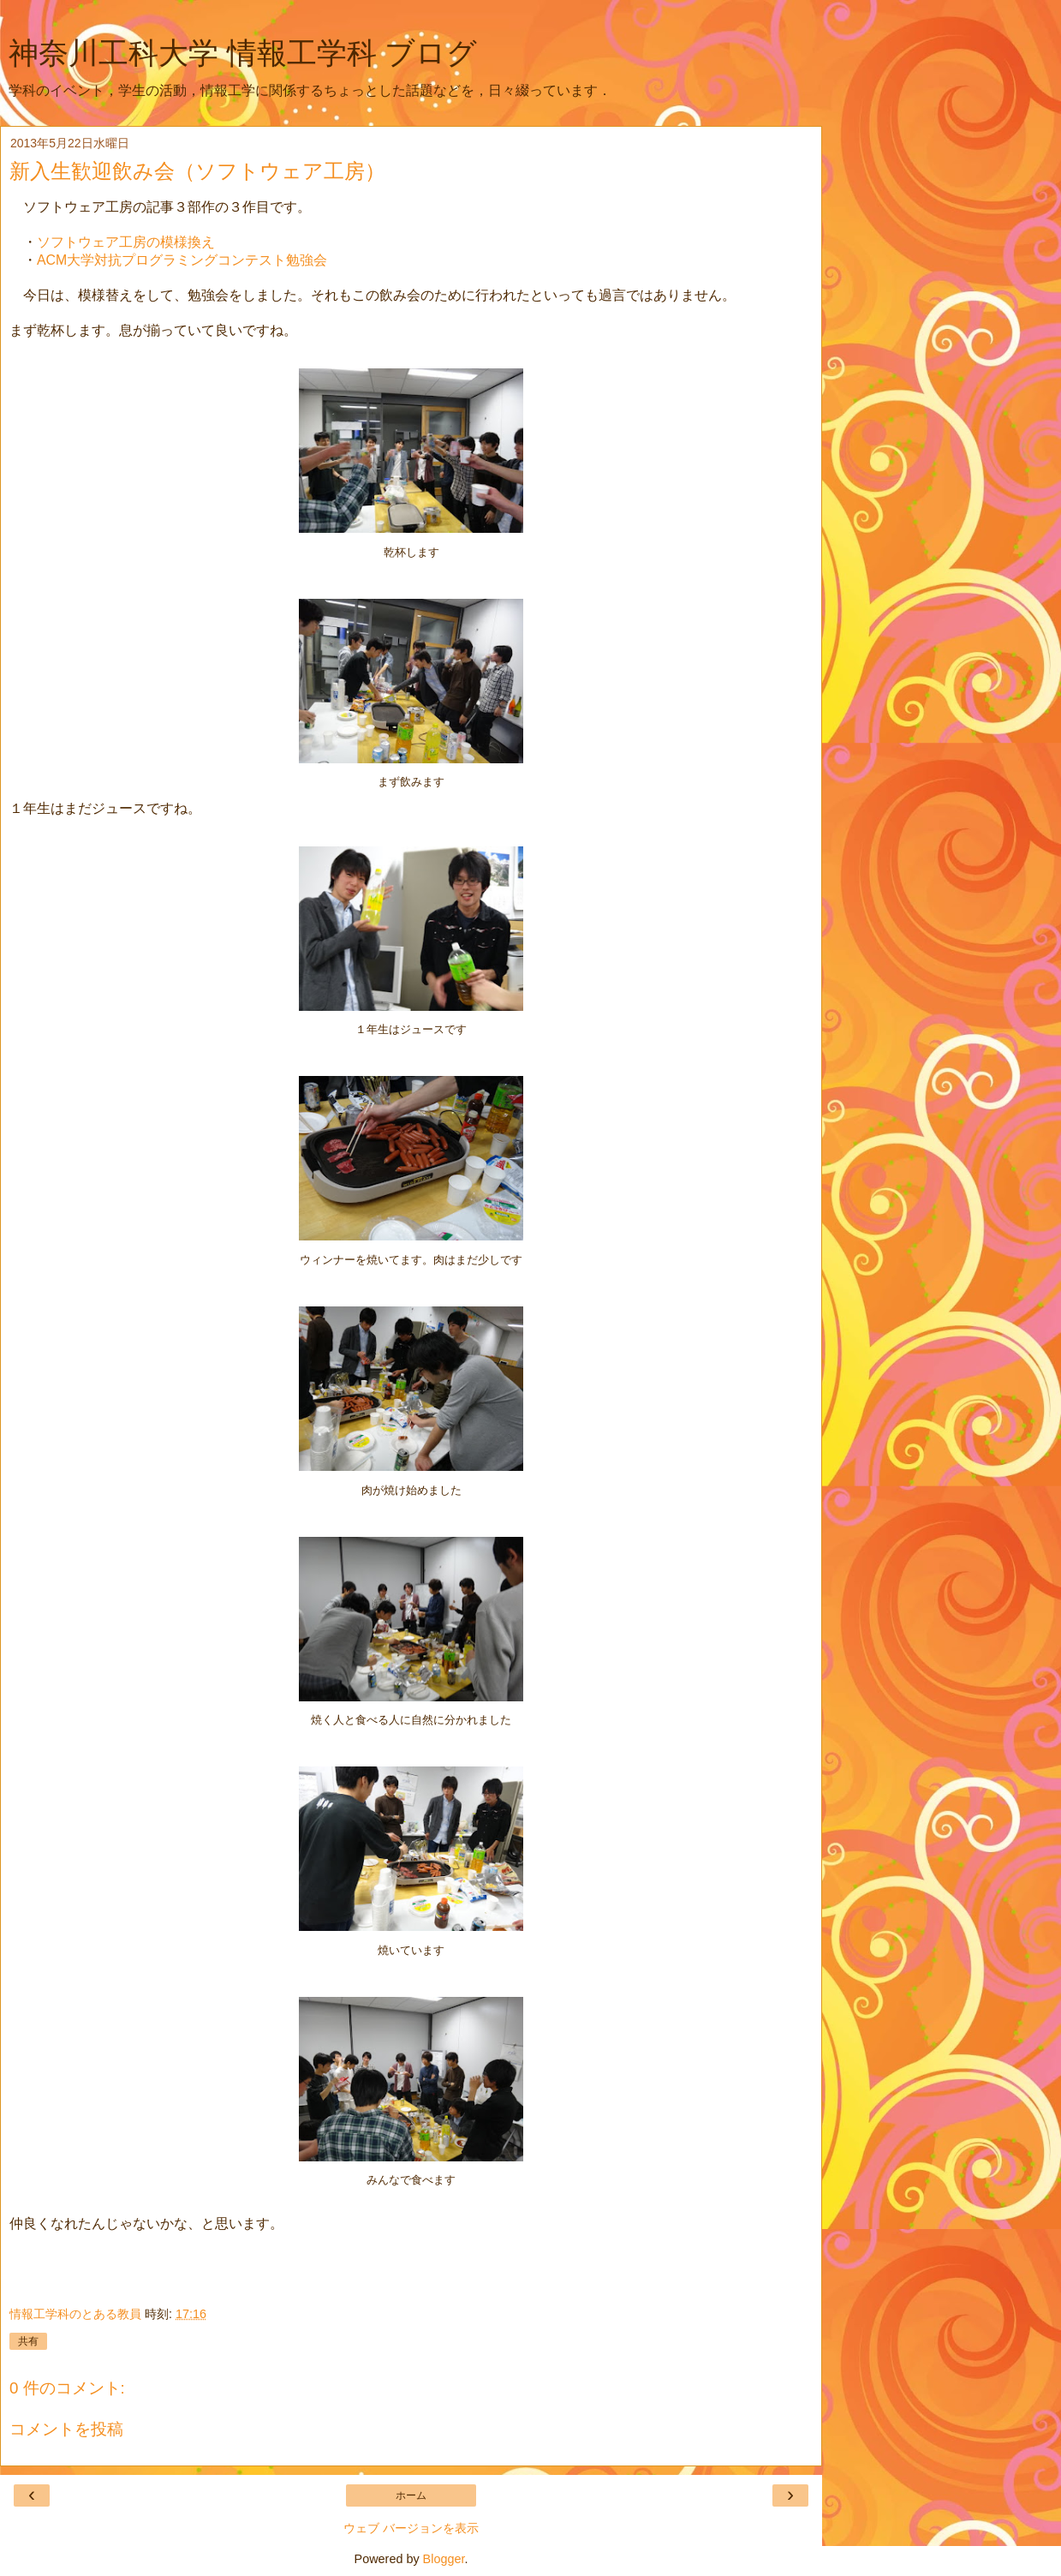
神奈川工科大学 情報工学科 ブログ (243, 53)
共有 (28, 2341)
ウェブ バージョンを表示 (411, 2528)
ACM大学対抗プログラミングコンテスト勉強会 (182, 260)
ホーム (411, 2495)
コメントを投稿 (66, 2429)
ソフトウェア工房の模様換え (126, 242)
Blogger (444, 2559)
